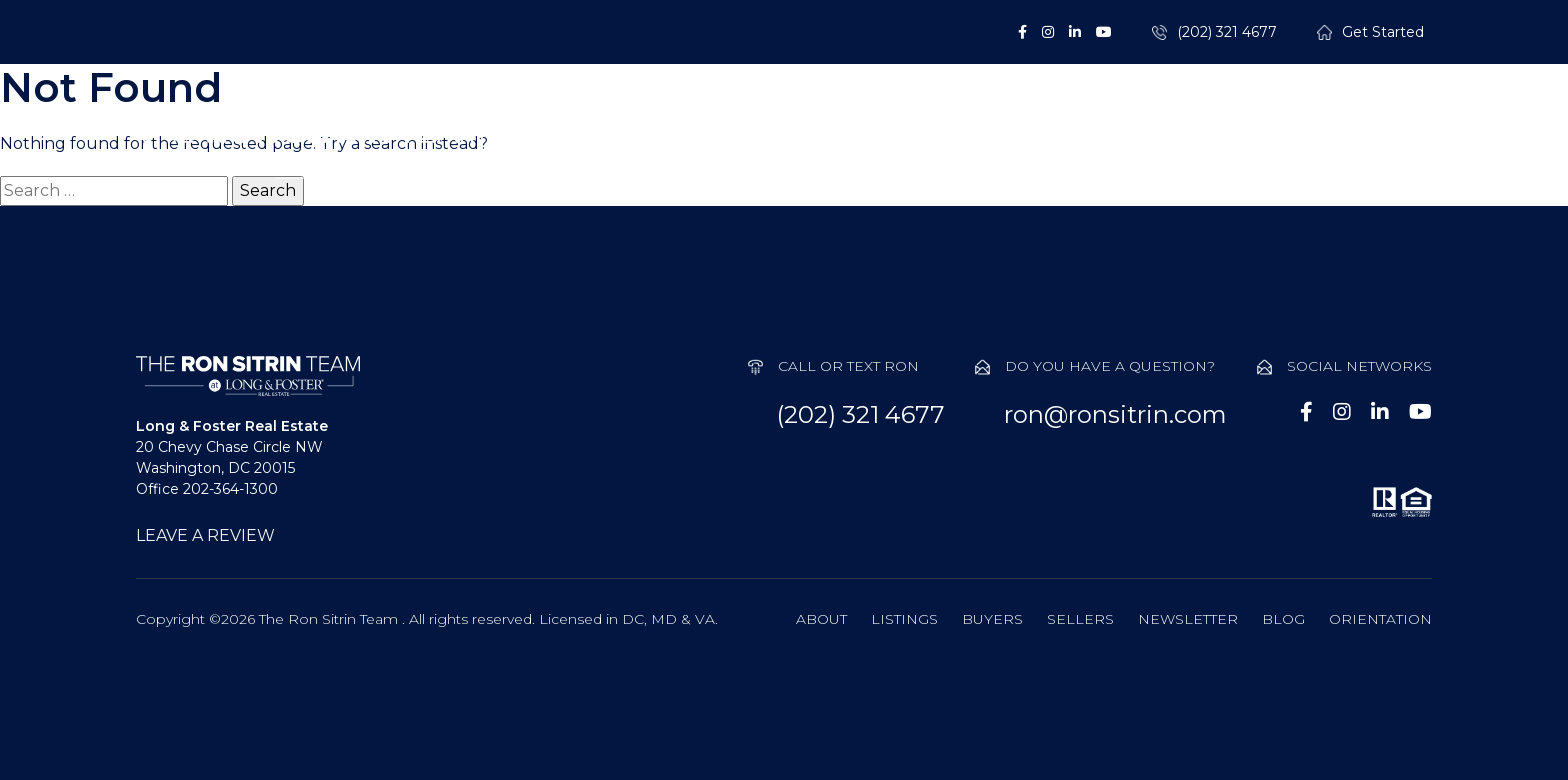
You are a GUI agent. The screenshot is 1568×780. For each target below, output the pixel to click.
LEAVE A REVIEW (205, 535)
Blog (1283, 619)
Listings (792, 150)
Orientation (1380, 619)
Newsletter (1188, 619)
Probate (1218, 150)
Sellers (1072, 150)
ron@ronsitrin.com (1115, 414)
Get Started (1383, 32)
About (656, 150)
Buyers (932, 150)
